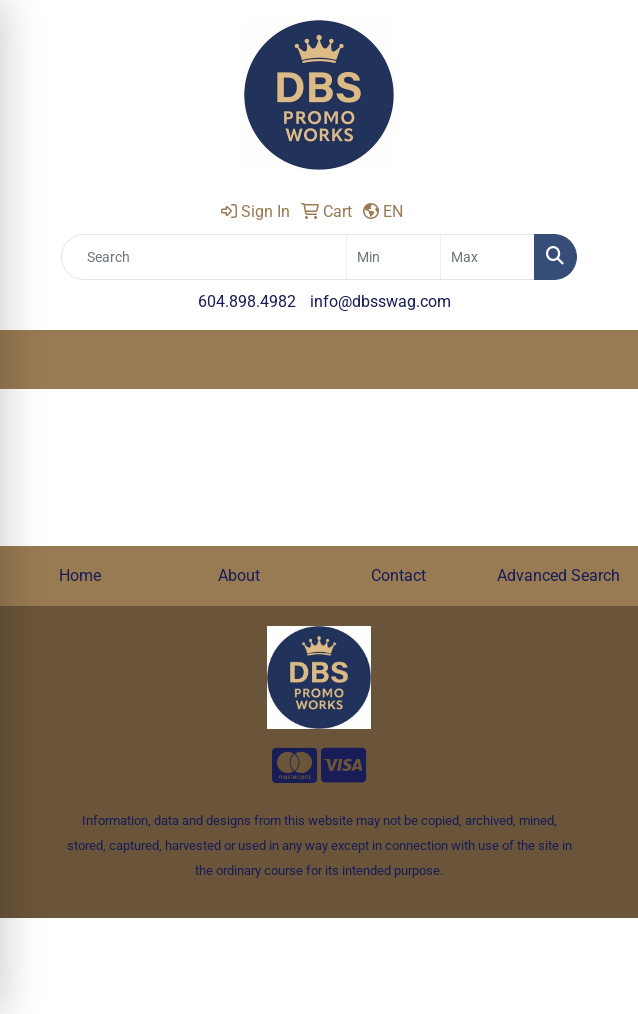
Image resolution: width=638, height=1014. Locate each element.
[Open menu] (598, 360)
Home (80, 575)
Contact (398, 575)
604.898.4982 (247, 301)
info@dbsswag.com (380, 301)
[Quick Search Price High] (487, 257)
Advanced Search (558, 575)
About (239, 575)
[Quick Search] (204, 257)
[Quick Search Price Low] (393, 257)
